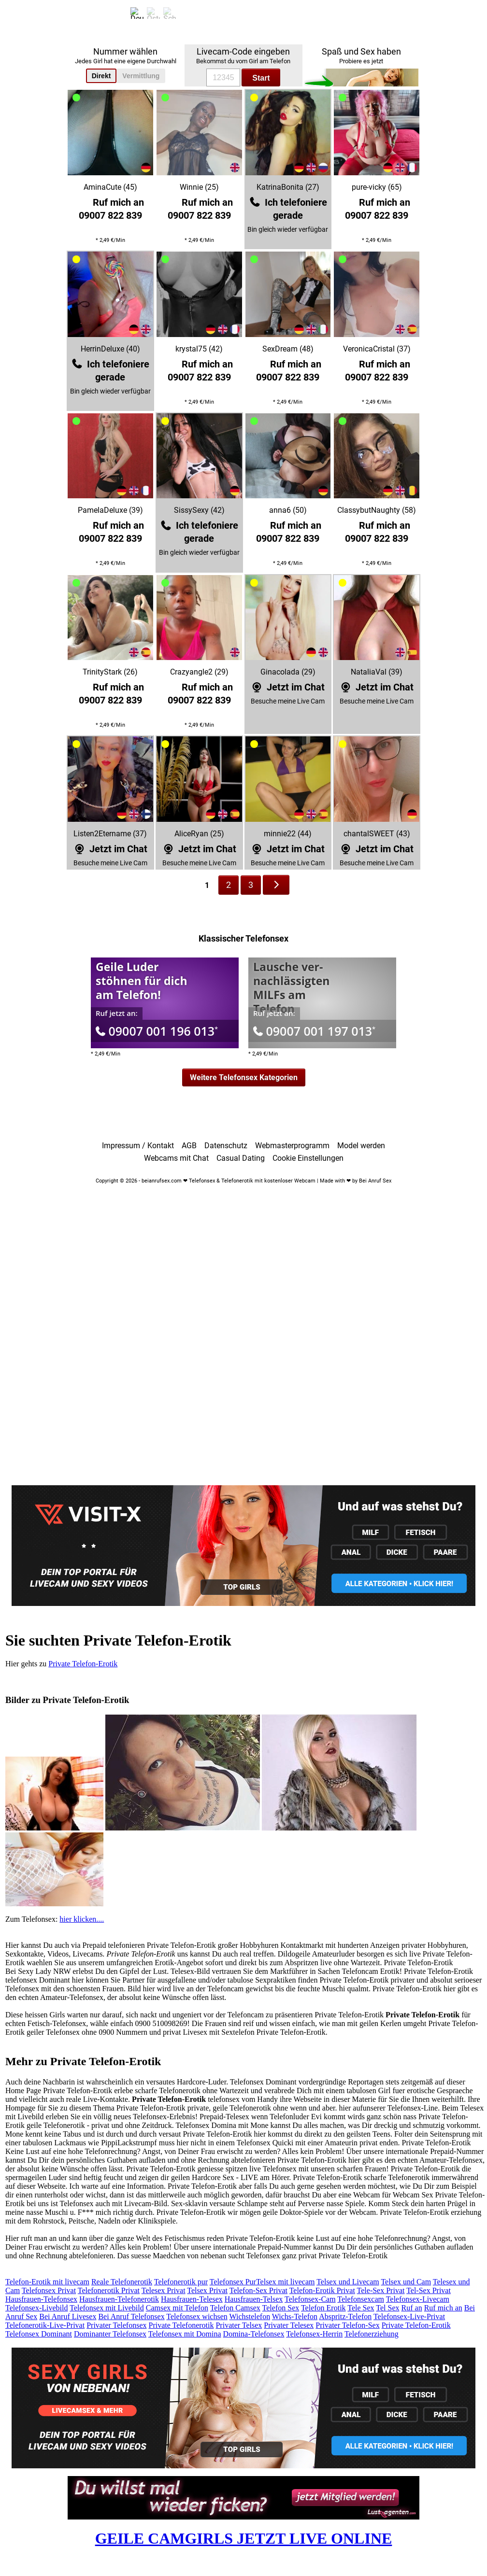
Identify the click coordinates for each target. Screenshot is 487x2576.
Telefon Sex (281, 2308)
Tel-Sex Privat (428, 2290)
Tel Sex (387, 2308)
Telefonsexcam (360, 2299)
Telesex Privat (164, 2290)
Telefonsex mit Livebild (107, 2308)
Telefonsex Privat (49, 2290)
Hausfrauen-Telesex (192, 2299)
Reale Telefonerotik (121, 2282)
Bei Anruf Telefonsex (131, 2316)
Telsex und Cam (406, 2282)
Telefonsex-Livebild (36, 2308)
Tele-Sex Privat (381, 2290)
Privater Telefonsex (116, 2325)
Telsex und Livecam (347, 2282)
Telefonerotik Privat (109, 2290)
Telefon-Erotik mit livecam (47, 2282)
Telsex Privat (207, 2290)
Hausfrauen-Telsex (254, 2299)
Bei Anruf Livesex (67, 2316)
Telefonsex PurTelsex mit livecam (262, 2282)
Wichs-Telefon (294, 2316)
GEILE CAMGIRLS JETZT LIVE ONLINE (243, 2538)
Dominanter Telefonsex (110, 2334)
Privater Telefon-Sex (347, 2325)
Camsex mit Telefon (177, 2308)
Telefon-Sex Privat (258, 2290)
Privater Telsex (238, 2325)
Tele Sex (360, 2308)
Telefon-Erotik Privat (322, 2290)
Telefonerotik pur (181, 2282)
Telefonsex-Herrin (314, 2334)
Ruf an (411, 2308)
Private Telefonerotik (181, 2325)
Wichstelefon (249, 2316)
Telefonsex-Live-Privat (409, 2316)
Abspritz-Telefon (345, 2316)
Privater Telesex (289, 2325)
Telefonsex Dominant (38, 2334)
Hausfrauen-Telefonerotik (119, 2299)
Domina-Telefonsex (254, 2334)
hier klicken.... (81, 1919)
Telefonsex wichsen (196, 2316)
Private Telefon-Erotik (82, 1664)
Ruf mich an (443, 2308)
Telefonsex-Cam (310, 2299)
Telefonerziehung (371, 2334)
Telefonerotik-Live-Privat (45, 2325)
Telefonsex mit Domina (184, 2334)
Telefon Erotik (323, 2308)
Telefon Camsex (235, 2308)
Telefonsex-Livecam (417, 2299)
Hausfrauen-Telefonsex (41, 2299)
